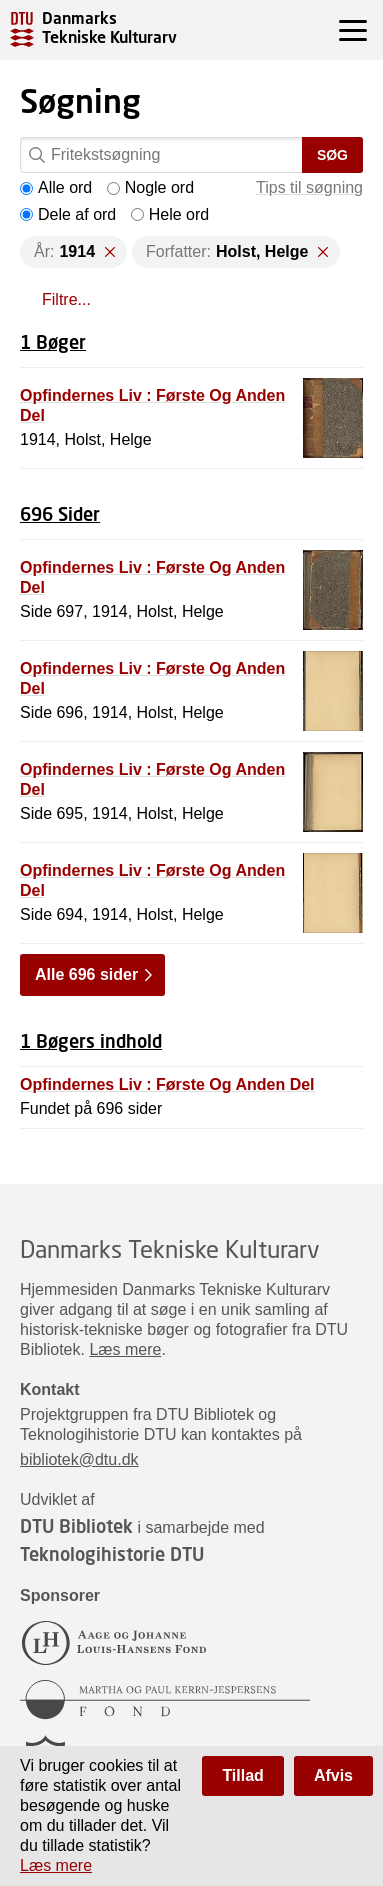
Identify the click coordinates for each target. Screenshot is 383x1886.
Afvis (333, 1775)
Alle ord (56, 187)
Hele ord (170, 214)
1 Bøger (53, 342)
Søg (332, 155)
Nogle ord (150, 187)
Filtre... (66, 299)
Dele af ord (68, 214)
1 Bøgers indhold (91, 1041)
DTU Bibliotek (76, 1526)
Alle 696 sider (86, 974)
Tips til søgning (309, 187)
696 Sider (60, 514)
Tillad (243, 1775)
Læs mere (125, 1349)
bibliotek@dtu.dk (79, 1459)
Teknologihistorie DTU (112, 1554)
